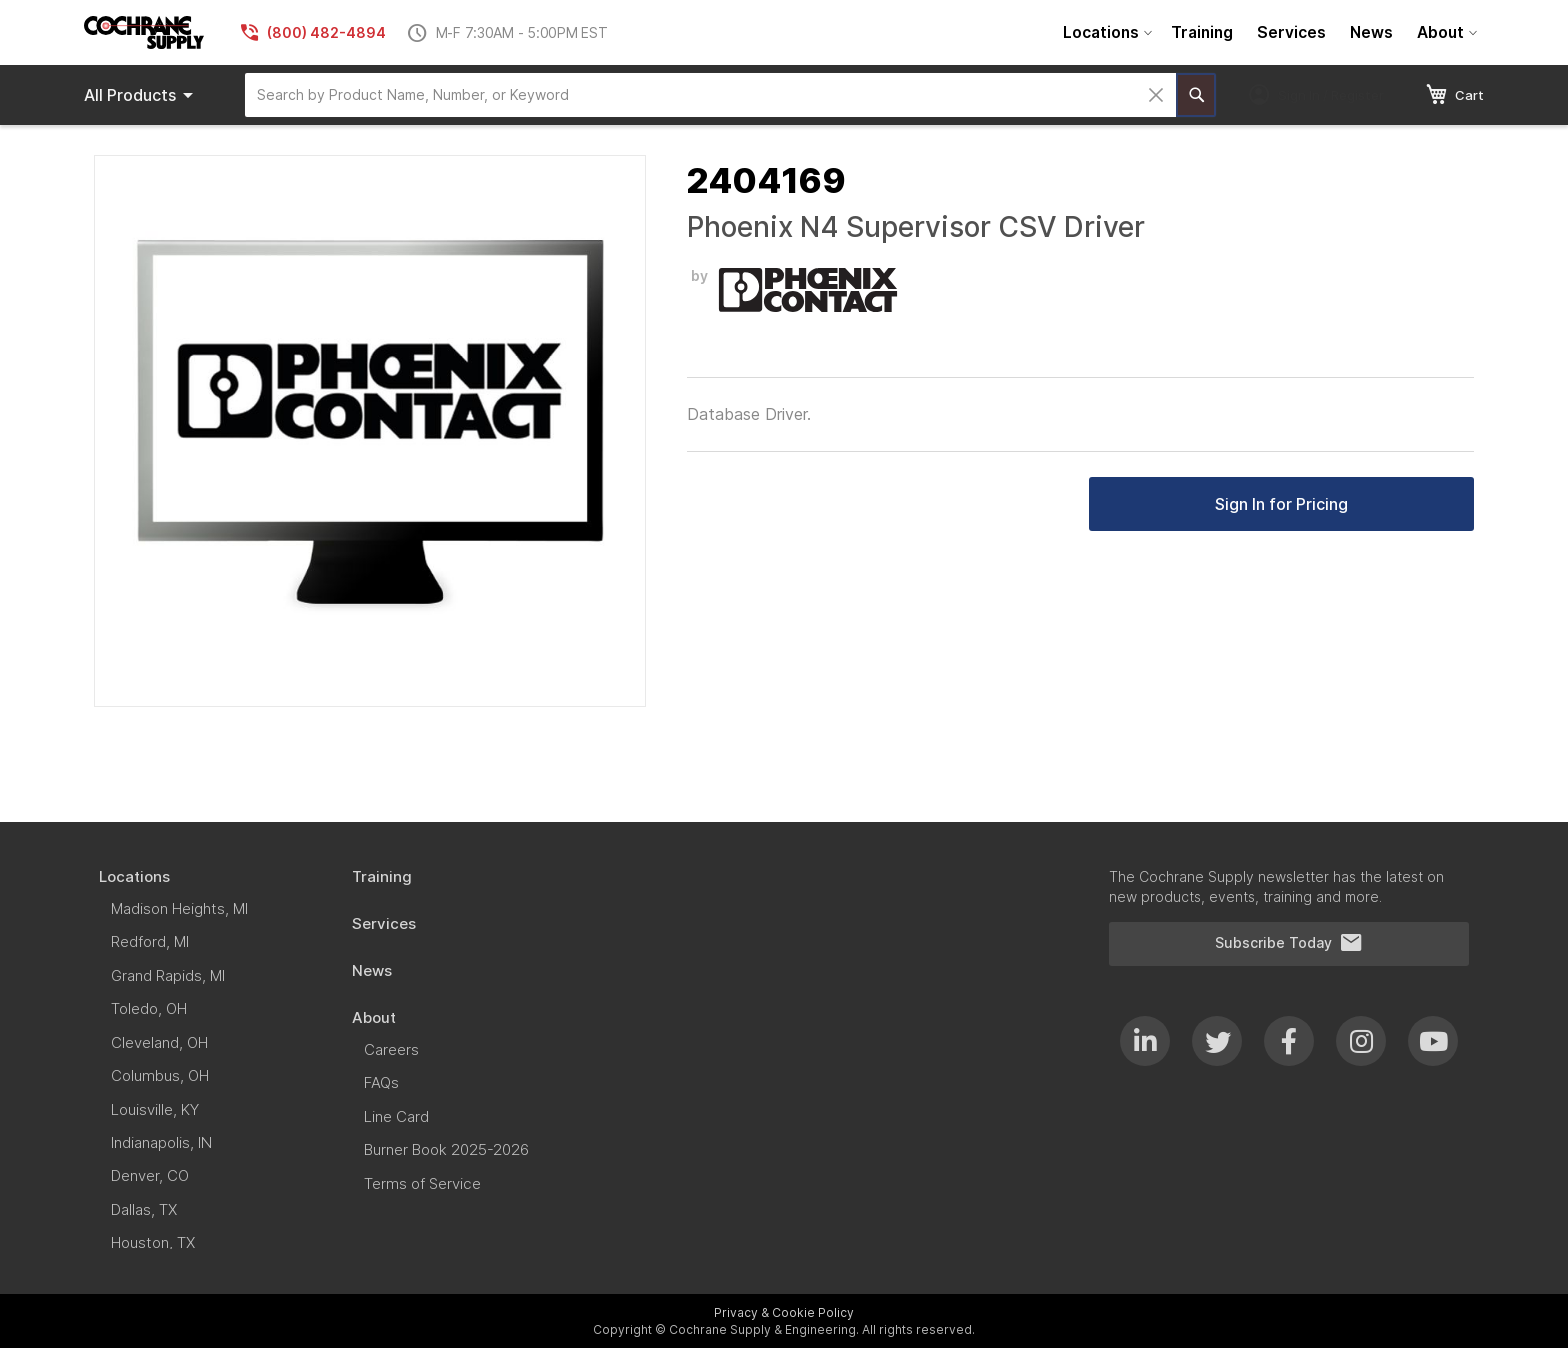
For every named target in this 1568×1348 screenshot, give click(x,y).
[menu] (1267, 32)
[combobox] (710, 95)
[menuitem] (1105, 32)
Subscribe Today (1289, 943)
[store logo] (144, 32)
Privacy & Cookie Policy (784, 1312)
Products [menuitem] (142, 95)
